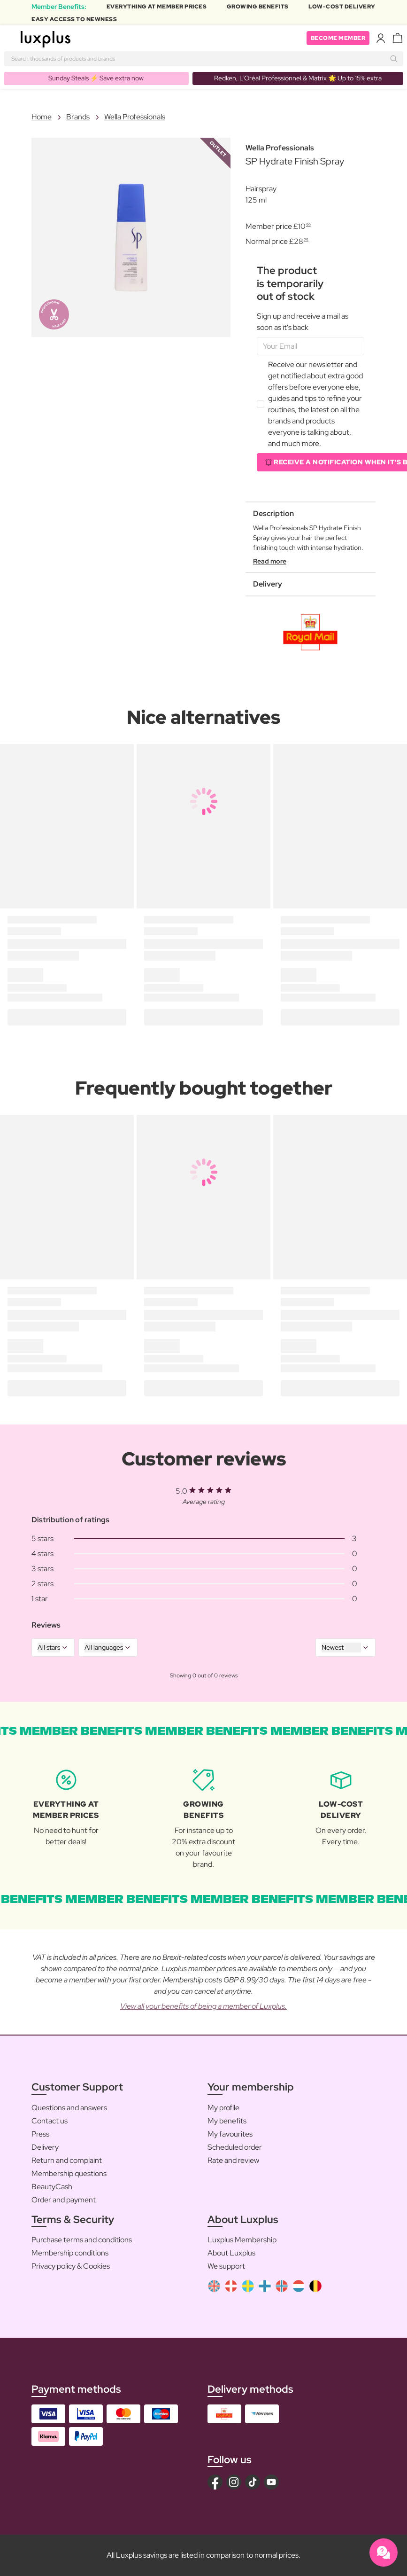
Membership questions (69, 2173)
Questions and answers (69, 2108)
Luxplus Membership (241, 2240)
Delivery (45, 2147)
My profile (223, 2108)
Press (40, 2134)
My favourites (230, 2134)
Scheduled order (234, 2147)
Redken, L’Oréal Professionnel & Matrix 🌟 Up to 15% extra (298, 78)
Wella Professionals (134, 117)
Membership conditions (69, 2253)
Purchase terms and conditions (81, 2240)
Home (41, 117)
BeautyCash (51, 2187)
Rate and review (233, 2160)
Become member (338, 38)
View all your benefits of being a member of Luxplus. (203, 2006)
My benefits (226, 2121)
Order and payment (63, 2200)
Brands (78, 117)
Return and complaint (66, 2160)
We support (226, 2266)
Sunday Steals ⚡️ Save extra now (96, 78)
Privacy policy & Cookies (70, 2266)
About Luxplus (231, 2253)
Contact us (49, 2121)
